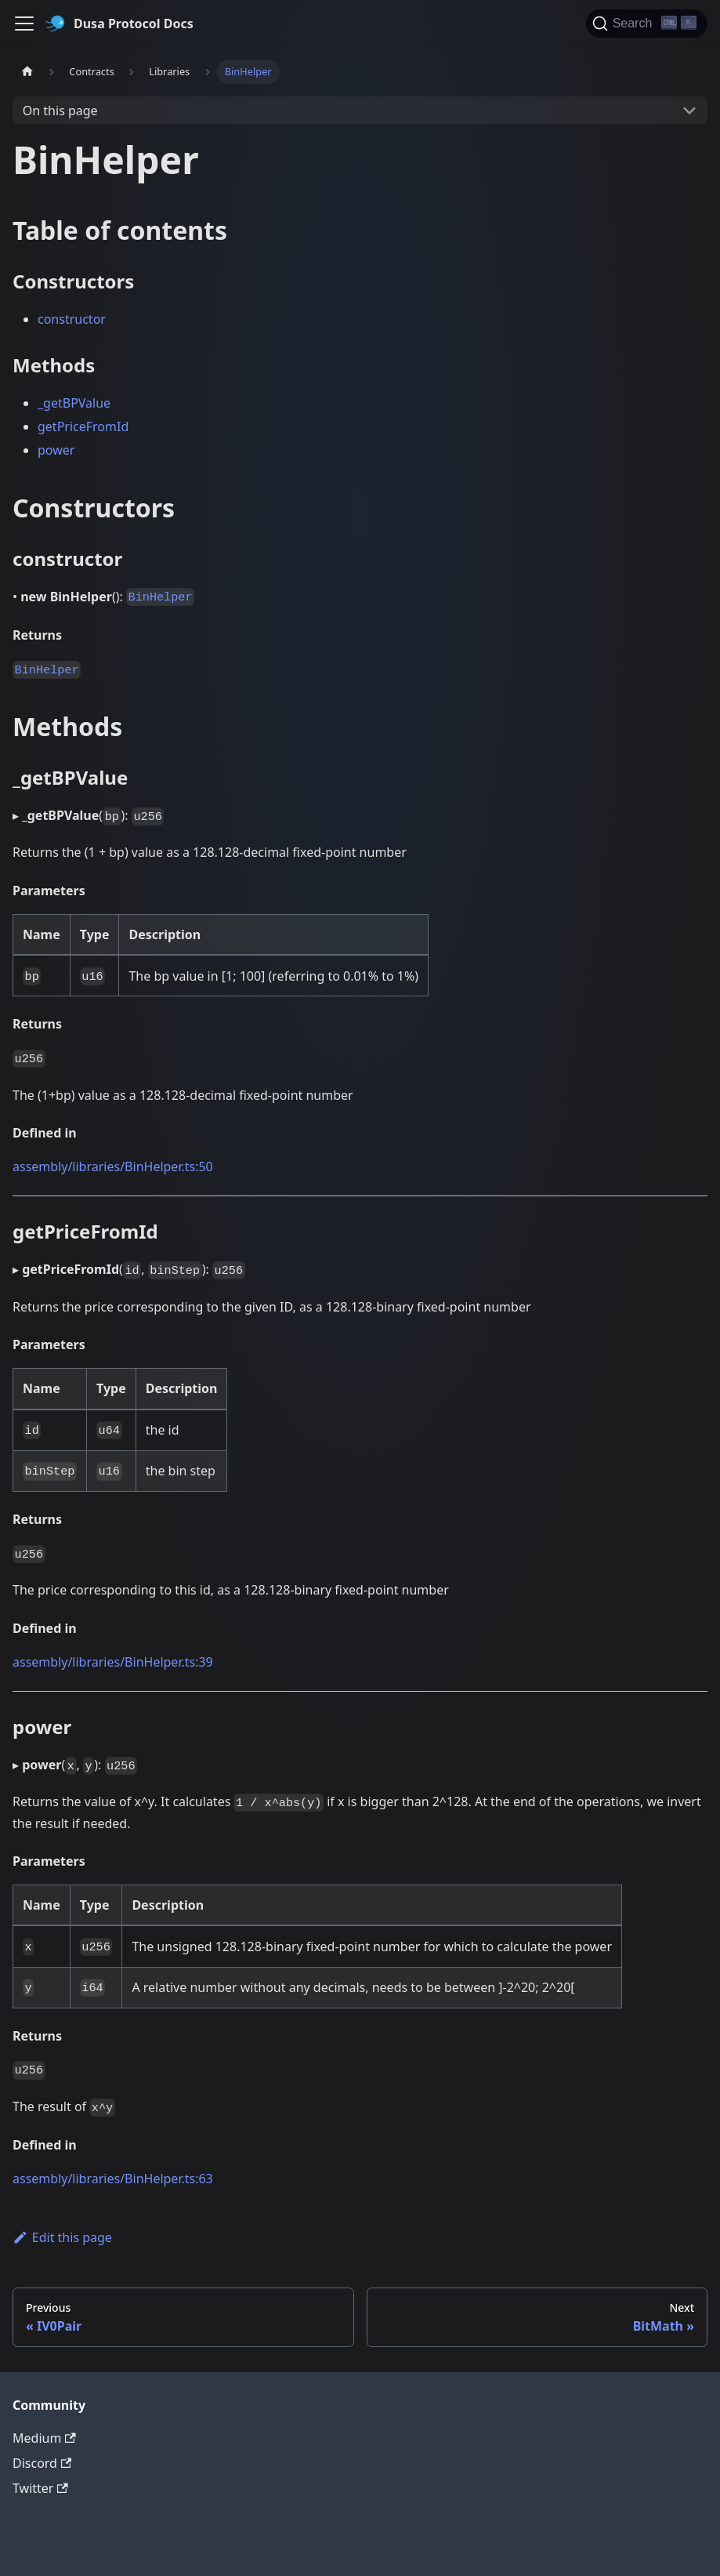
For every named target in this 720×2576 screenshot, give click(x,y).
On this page (60, 110)
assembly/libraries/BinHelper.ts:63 (113, 2178)
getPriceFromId (83, 426)
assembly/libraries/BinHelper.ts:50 (113, 1166)
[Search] (646, 23)
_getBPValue (74, 403)
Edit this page (62, 2237)
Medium (44, 2438)
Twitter (40, 2488)
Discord (42, 2463)
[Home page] (27, 72)
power (56, 450)
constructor (72, 319)
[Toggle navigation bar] (24, 23)
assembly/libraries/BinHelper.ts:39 (113, 1662)
